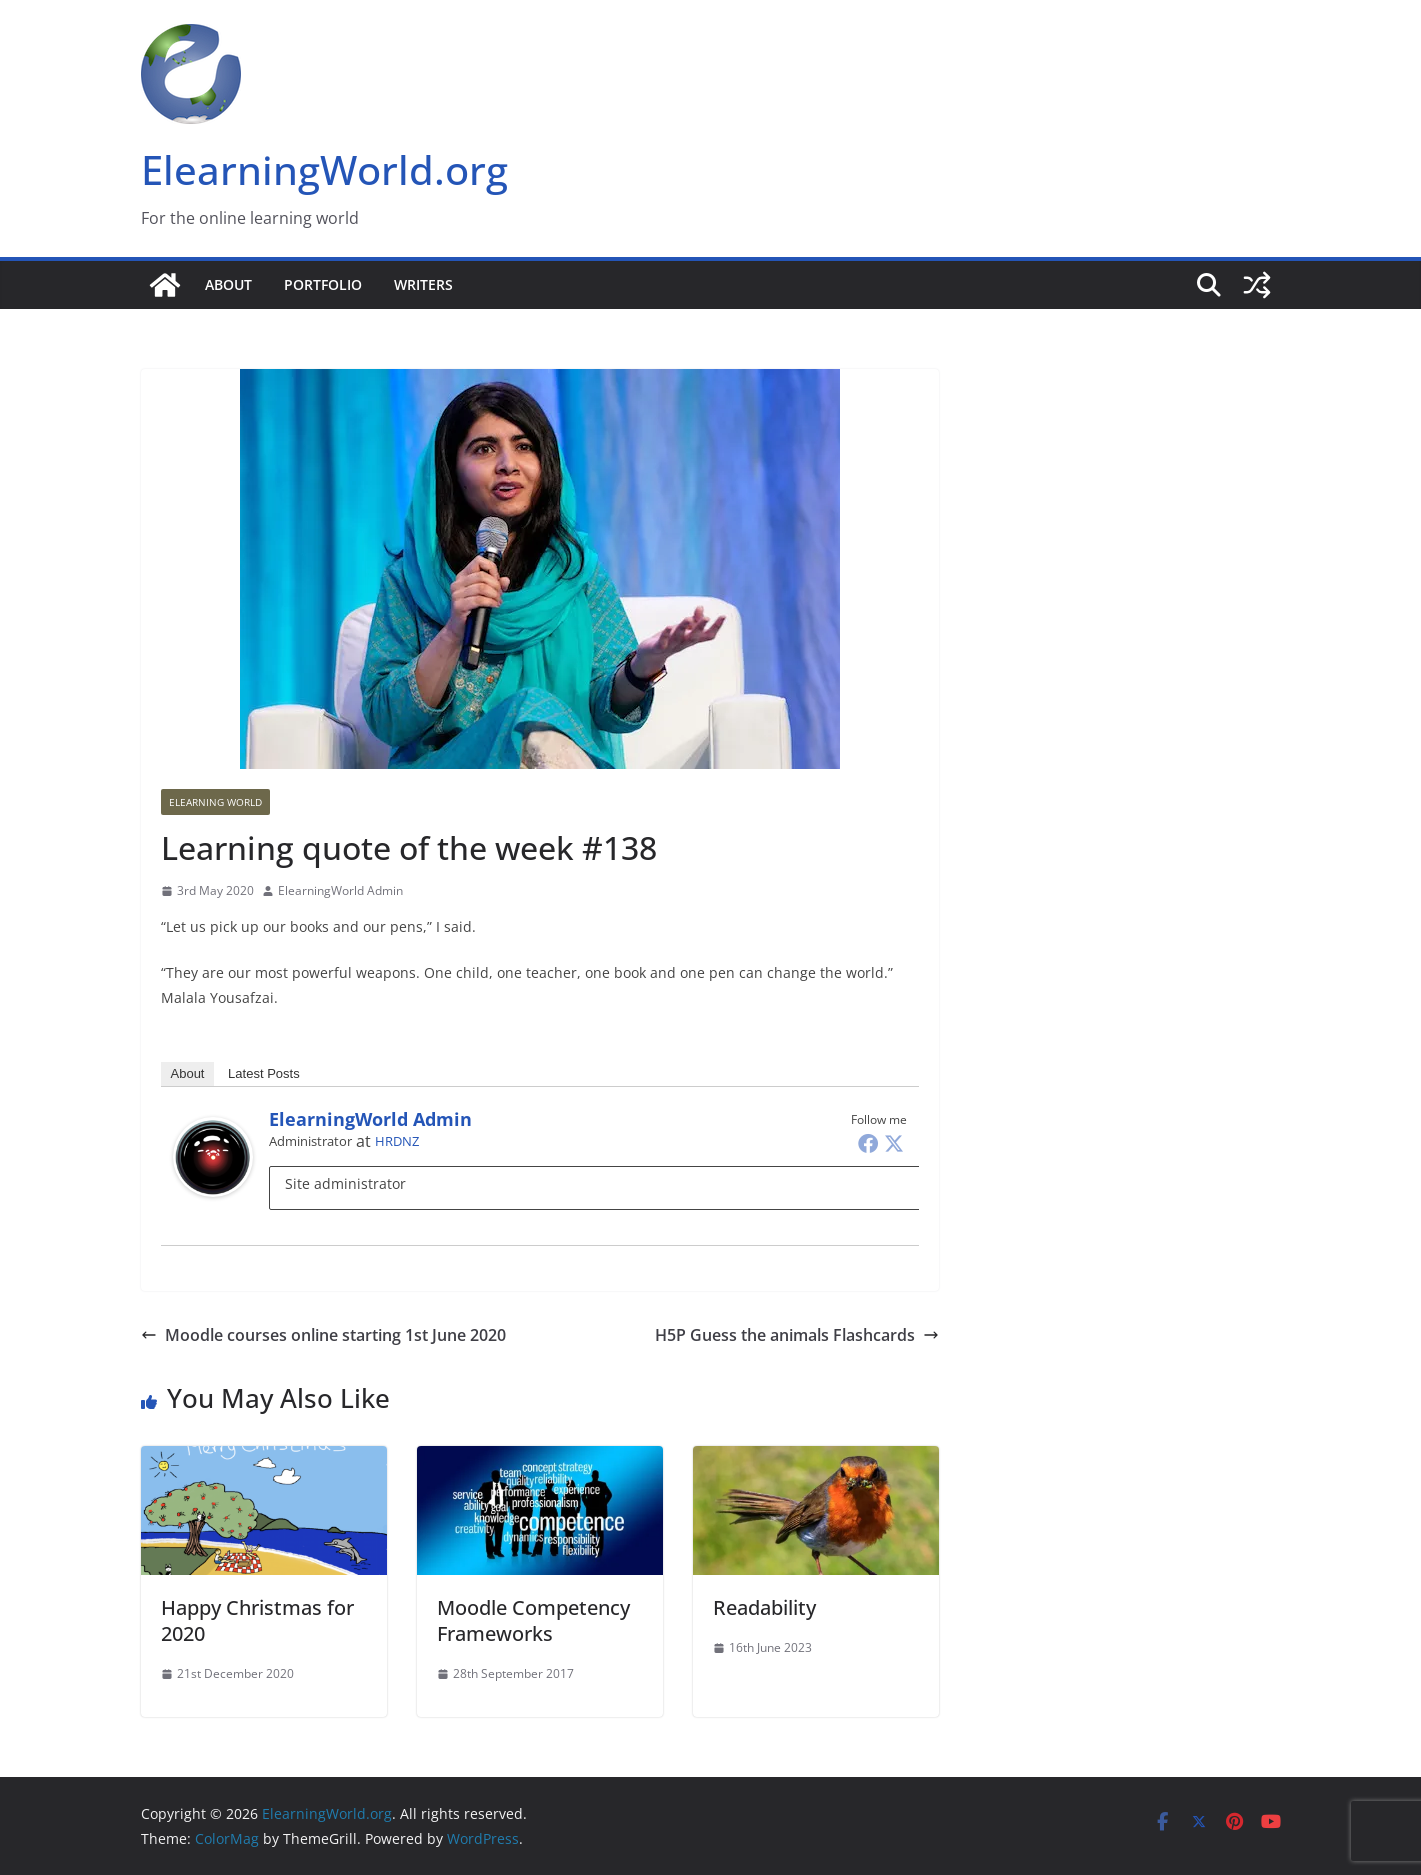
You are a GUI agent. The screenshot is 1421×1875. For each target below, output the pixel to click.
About (228, 284)
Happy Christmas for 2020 (257, 1620)
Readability (764, 1607)
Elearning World (215, 802)
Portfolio (323, 284)
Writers (423, 284)
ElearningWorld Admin (340, 890)
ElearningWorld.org (324, 169)
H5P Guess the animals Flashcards (797, 1335)
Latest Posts (264, 1073)
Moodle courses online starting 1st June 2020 (323, 1335)
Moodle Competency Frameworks (533, 1620)
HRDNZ (397, 1141)
